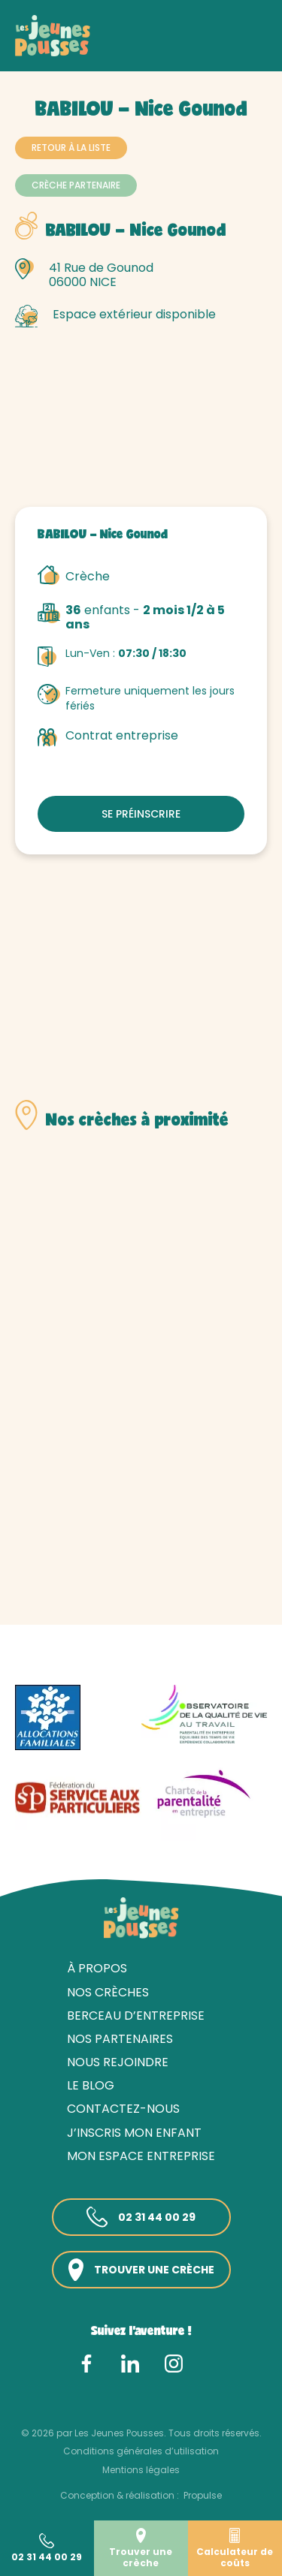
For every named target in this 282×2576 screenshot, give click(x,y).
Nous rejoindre (117, 2062)
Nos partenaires (120, 2039)
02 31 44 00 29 (141, 2217)
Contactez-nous (123, 2108)
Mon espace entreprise (141, 2156)
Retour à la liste (71, 147)
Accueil (34, 51)
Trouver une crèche (141, 2270)
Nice (249, 51)
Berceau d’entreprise (136, 2015)
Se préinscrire (141, 813)
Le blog (90, 2085)
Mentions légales (141, 2469)
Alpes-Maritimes (183, 51)
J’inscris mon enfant (134, 2133)
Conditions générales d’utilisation (141, 2451)
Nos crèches (97, 51)
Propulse (202, 2495)
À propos (97, 1968)
